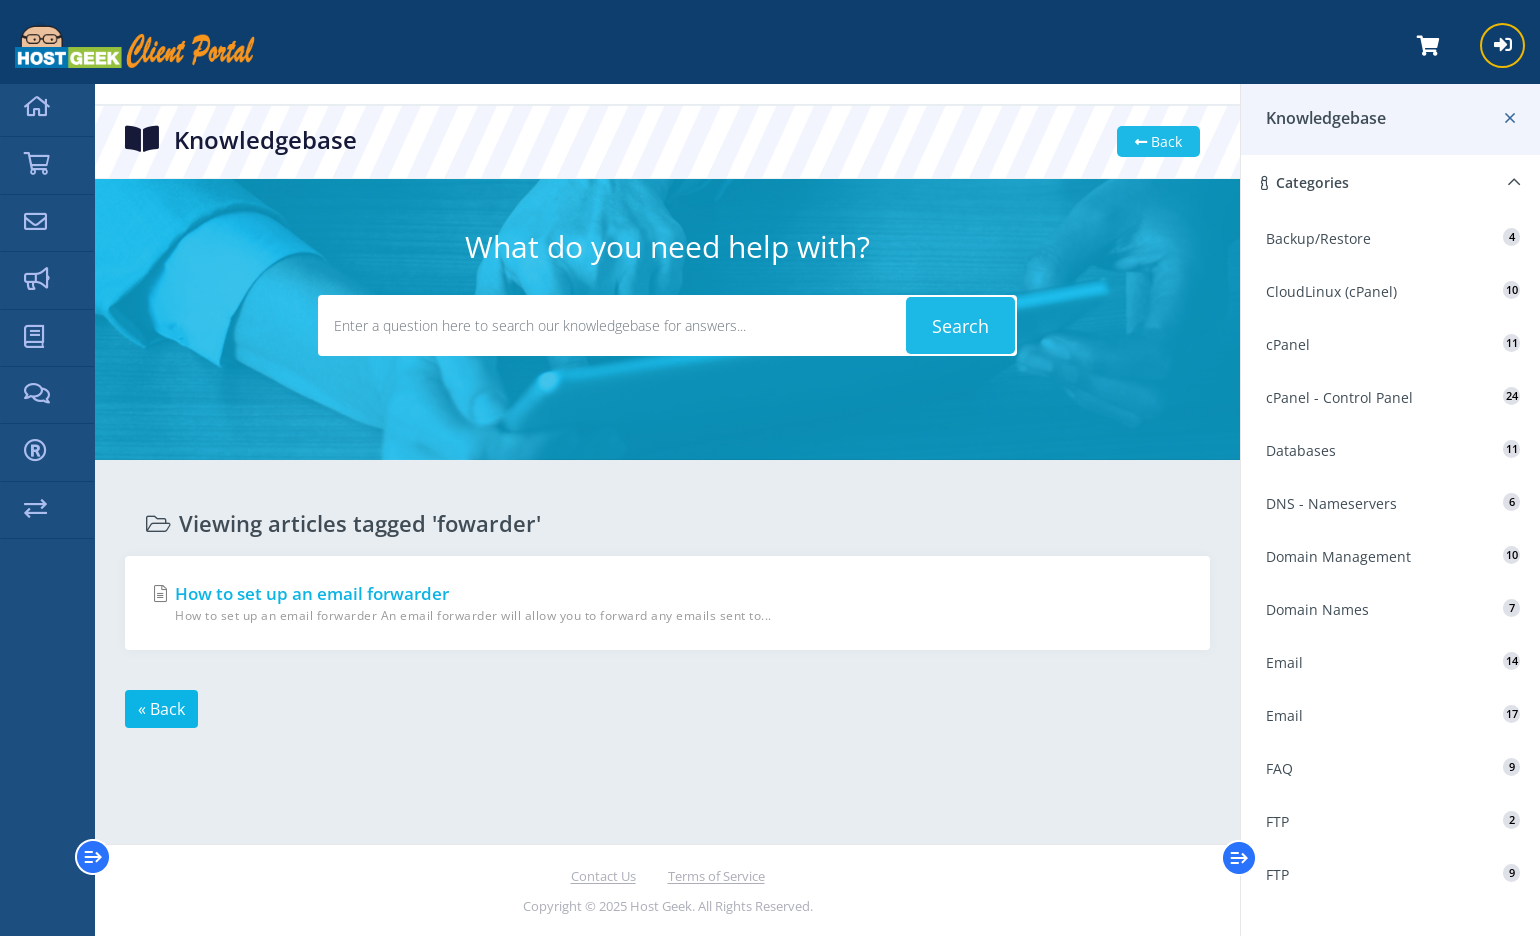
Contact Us (603, 876)
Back (1158, 141)
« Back (161, 709)
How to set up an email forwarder (667, 603)
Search (960, 326)
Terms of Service (716, 876)
